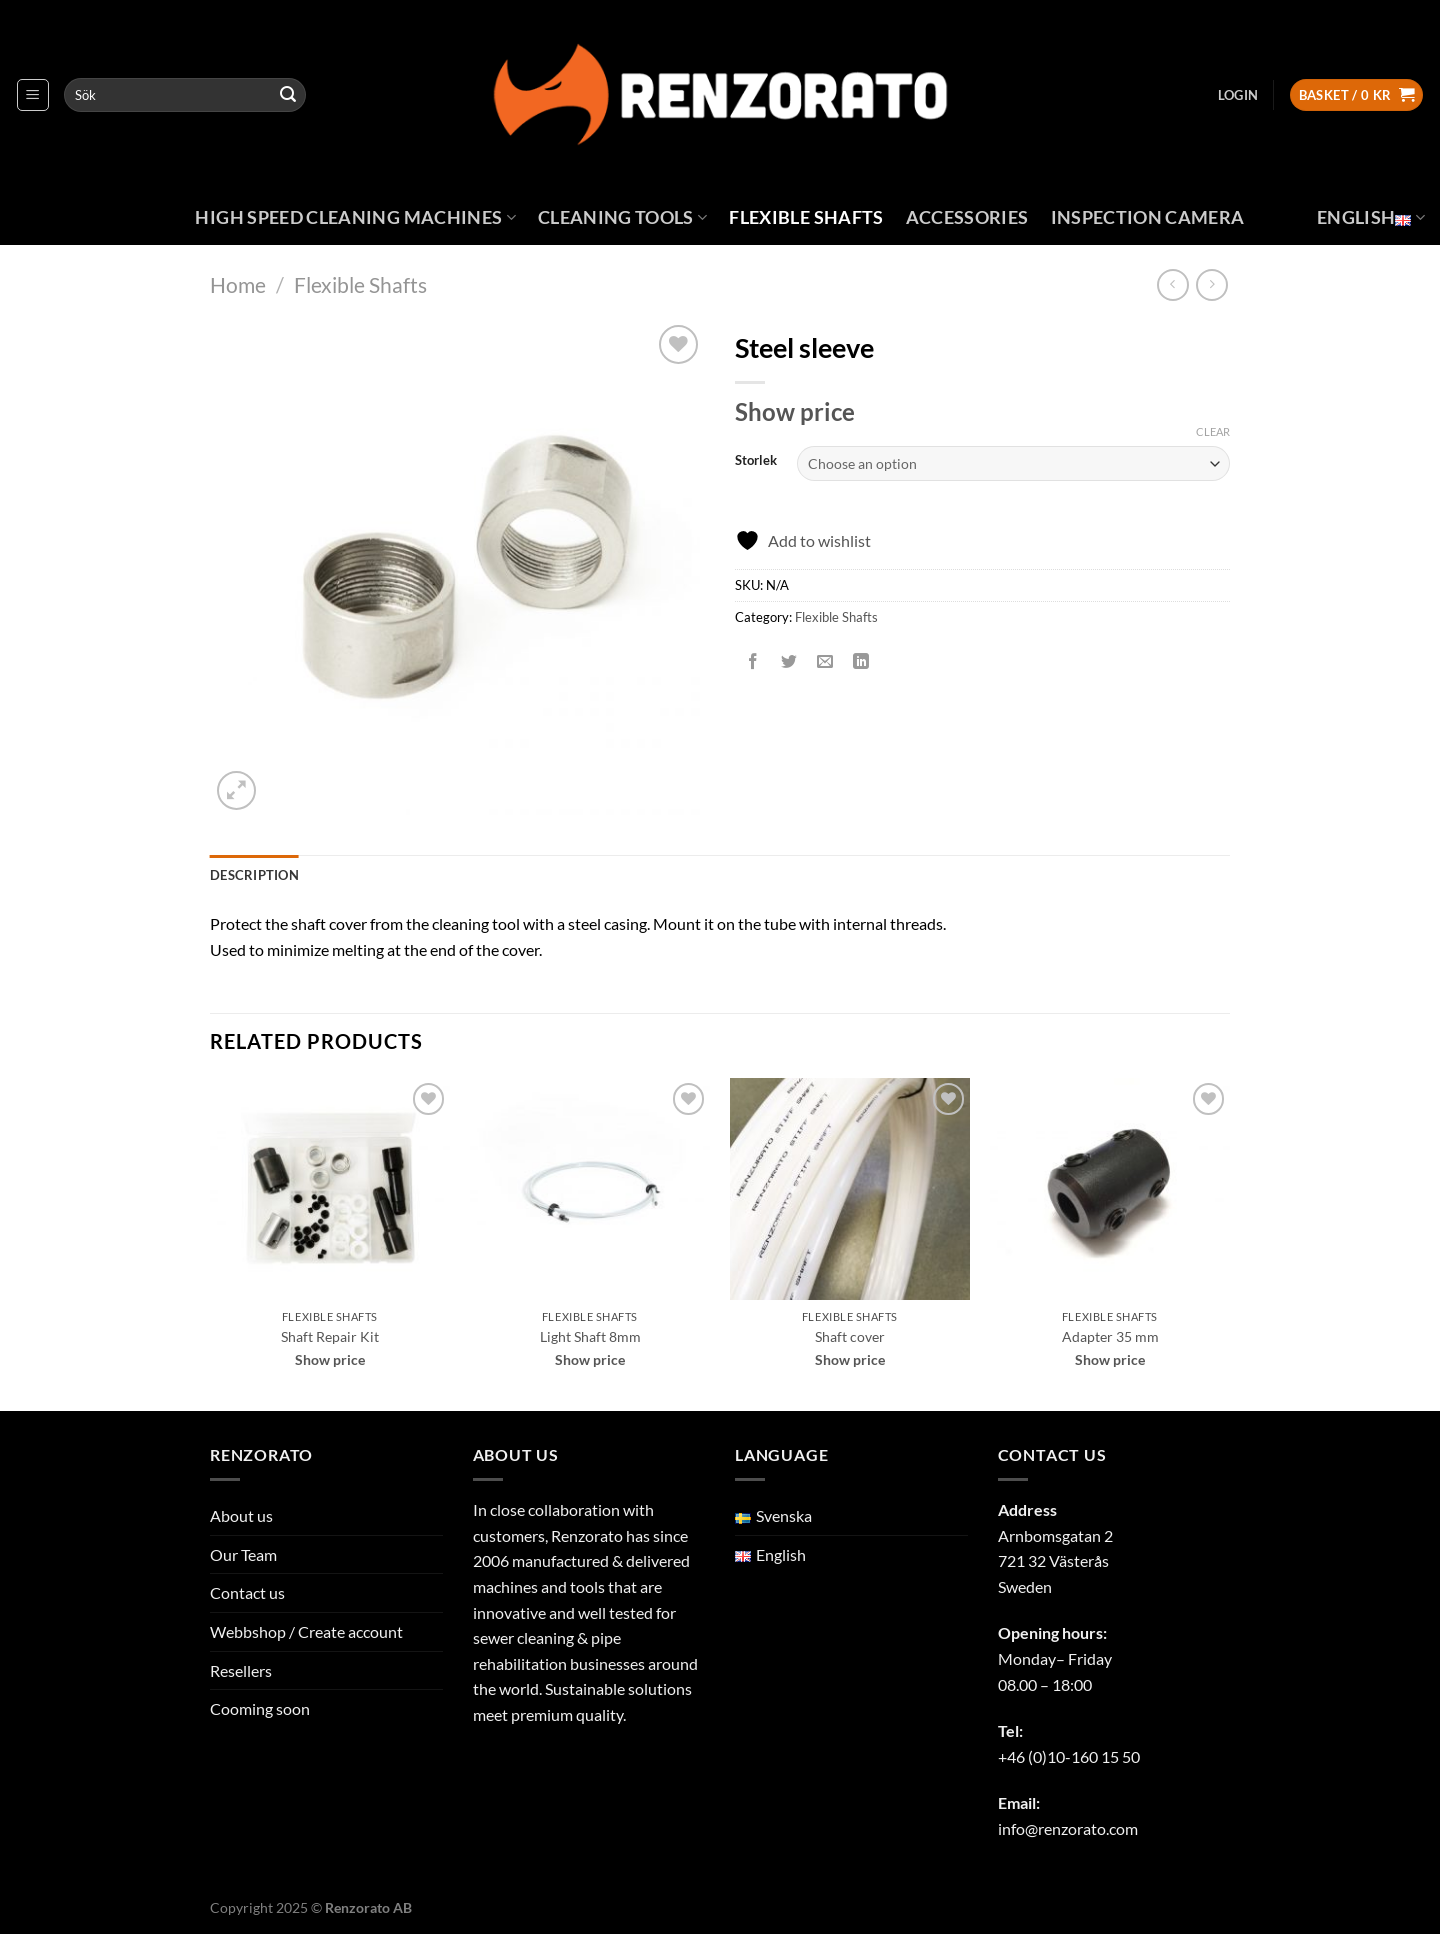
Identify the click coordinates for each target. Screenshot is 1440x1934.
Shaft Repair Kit (330, 1336)
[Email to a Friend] (825, 661)
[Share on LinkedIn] (861, 661)
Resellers (241, 1670)
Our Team (243, 1554)
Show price (795, 411)
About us (241, 1515)
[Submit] (288, 95)
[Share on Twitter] (789, 661)
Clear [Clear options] (1213, 431)
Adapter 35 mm (1110, 1336)
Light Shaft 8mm (590, 1336)
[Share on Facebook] (753, 661)
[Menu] (33, 95)
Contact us (247, 1592)
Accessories (967, 217)
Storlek (756, 461)
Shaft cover (850, 1336)
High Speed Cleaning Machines (355, 217)
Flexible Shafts (806, 217)
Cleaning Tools (622, 217)
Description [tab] (254, 875)
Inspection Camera (1148, 217)
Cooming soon (260, 1708)
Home (238, 284)
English (1371, 217)
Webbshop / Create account (306, 1631)
